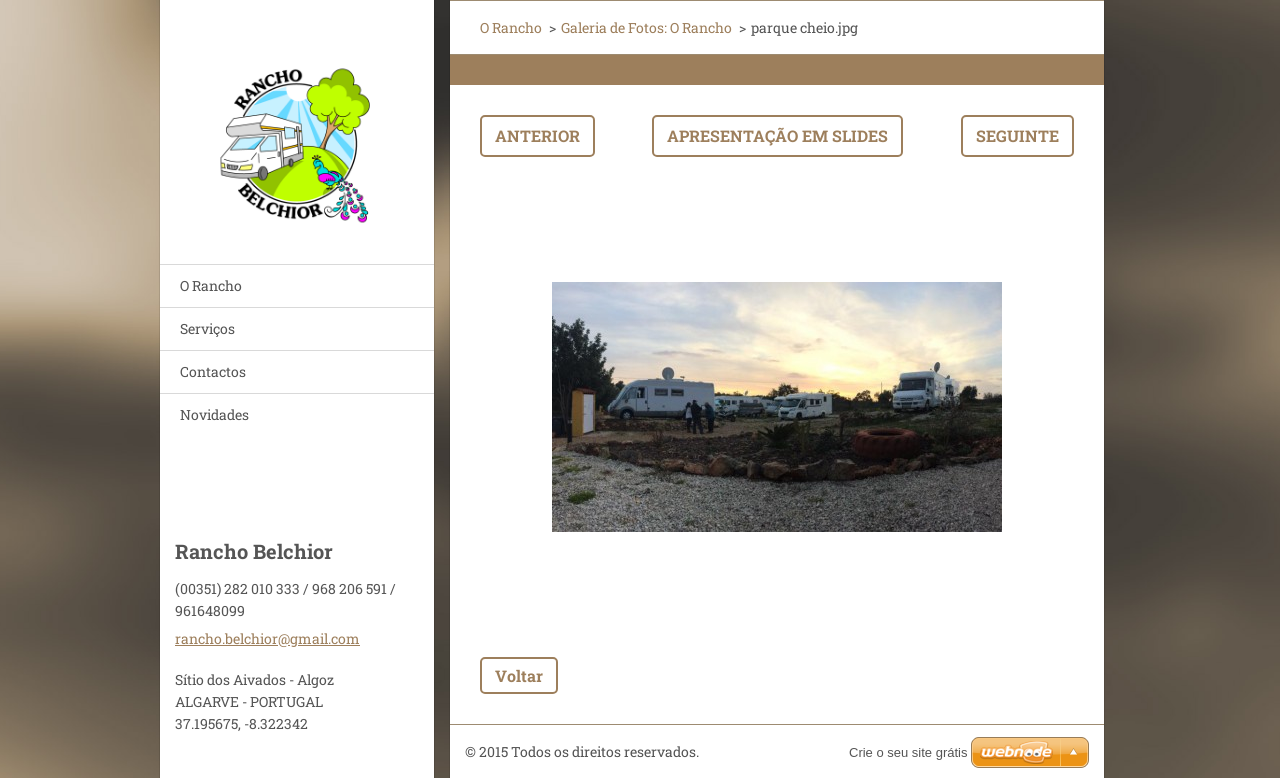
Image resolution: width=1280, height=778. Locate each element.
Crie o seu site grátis (908, 752)
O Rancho (211, 285)
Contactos (213, 371)
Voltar (519, 675)
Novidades (214, 414)
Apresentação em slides (777, 135)
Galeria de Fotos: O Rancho (646, 27)
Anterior (537, 135)
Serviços (207, 328)
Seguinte (1017, 135)
